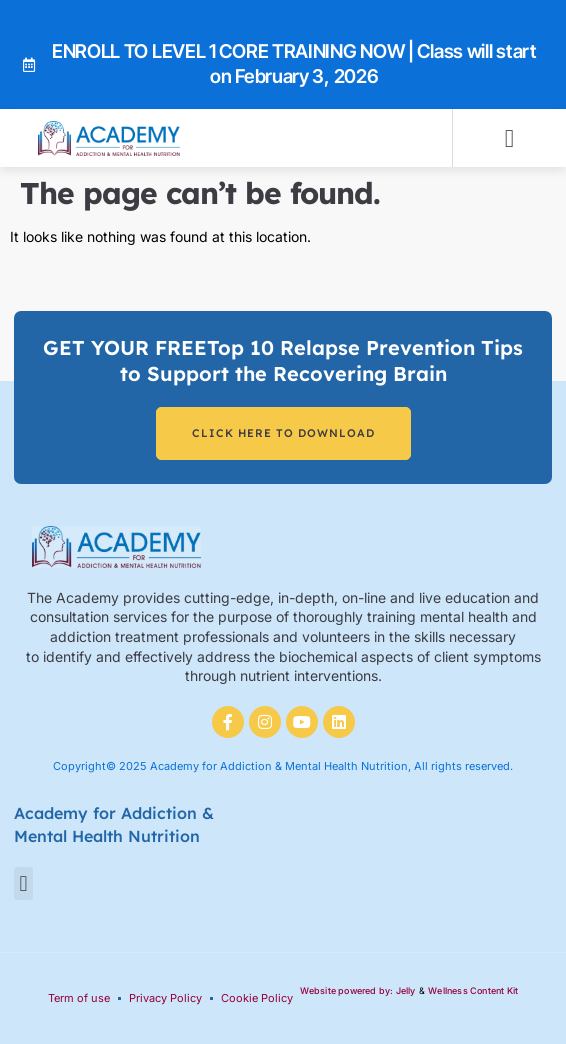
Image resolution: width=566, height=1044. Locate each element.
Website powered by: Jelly (358, 990)
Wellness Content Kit (473, 990)
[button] (510, 138)
